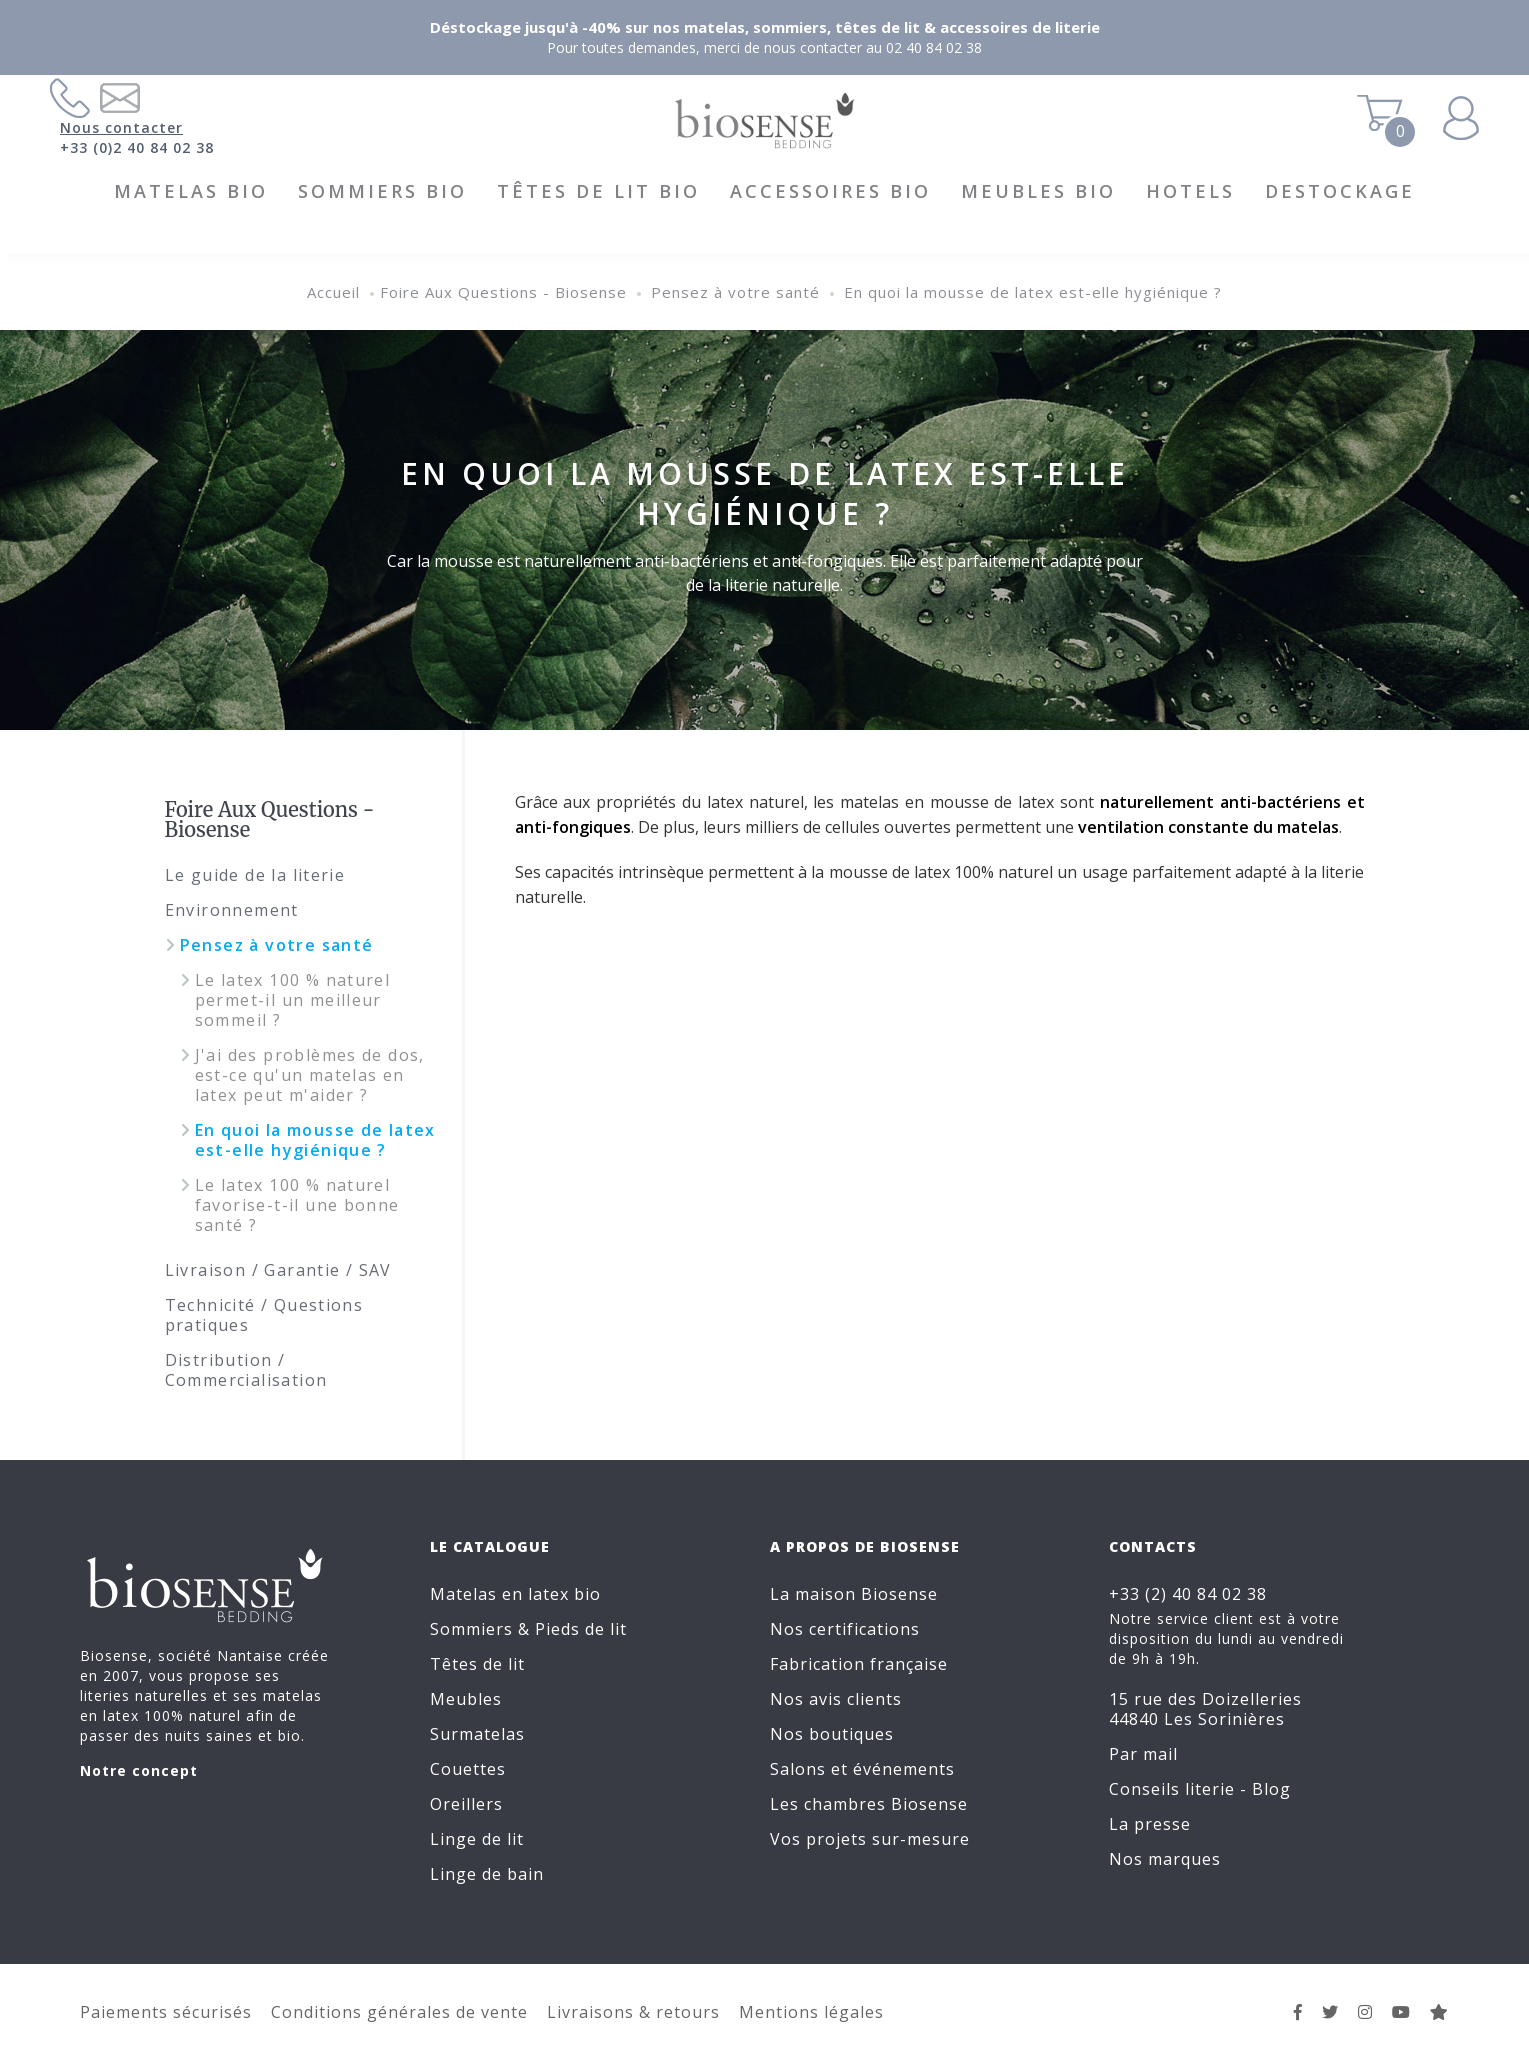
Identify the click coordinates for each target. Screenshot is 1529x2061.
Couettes (468, 1769)
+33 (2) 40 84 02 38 (1188, 1594)
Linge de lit (477, 1839)
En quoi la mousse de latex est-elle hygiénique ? (1033, 292)
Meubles (466, 1699)
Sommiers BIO (382, 191)
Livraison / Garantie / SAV (278, 1270)
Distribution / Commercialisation (246, 1370)
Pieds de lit (581, 1629)
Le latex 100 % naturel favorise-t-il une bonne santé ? (297, 1205)
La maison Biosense (854, 1594)
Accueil (333, 292)
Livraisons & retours (633, 2012)
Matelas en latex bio (515, 1594)
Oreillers (466, 1804)
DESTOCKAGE (1340, 191)
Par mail (1143, 1754)
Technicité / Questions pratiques (264, 1315)
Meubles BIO (1038, 191)
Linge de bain (487, 1874)
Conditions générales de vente (399, 2012)
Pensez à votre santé (735, 292)
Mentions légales (811, 2012)
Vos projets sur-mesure (870, 1839)
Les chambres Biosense (869, 1804)
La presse (1150, 1824)
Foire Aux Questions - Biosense (503, 292)
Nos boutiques (832, 1734)
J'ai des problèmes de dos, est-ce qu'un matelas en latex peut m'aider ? (310, 1075)
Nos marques (1165, 1859)
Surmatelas (477, 1734)
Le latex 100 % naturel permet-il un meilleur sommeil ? (293, 1000)
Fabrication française (859, 1664)
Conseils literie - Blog (1200, 1789)
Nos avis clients (836, 1699)
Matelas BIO (191, 191)
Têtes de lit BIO (598, 191)
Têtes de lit (477, 1664)
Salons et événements (862, 1769)
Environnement (232, 910)
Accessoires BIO (830, 191)
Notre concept (139, 1770)
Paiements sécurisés (166, 2012)
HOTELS (1190, 191)
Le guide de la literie (255, 875)
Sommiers (471, 1629)
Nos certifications (845, 1629)
